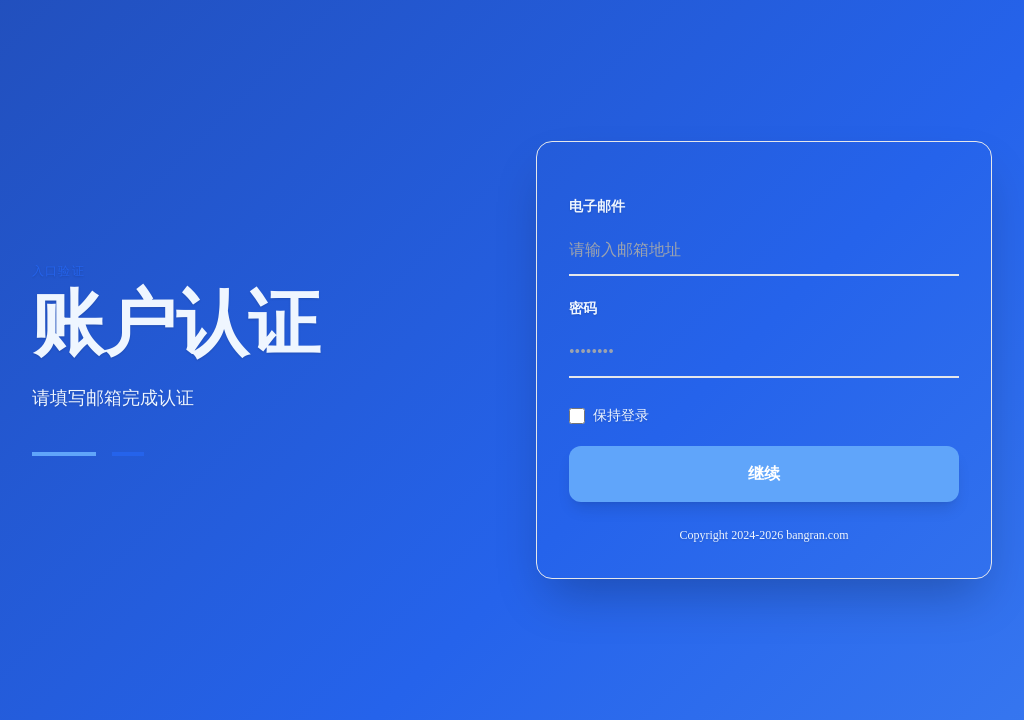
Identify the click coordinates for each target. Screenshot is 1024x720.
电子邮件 (597, 206)
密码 (583, 308)
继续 (764, 473)
